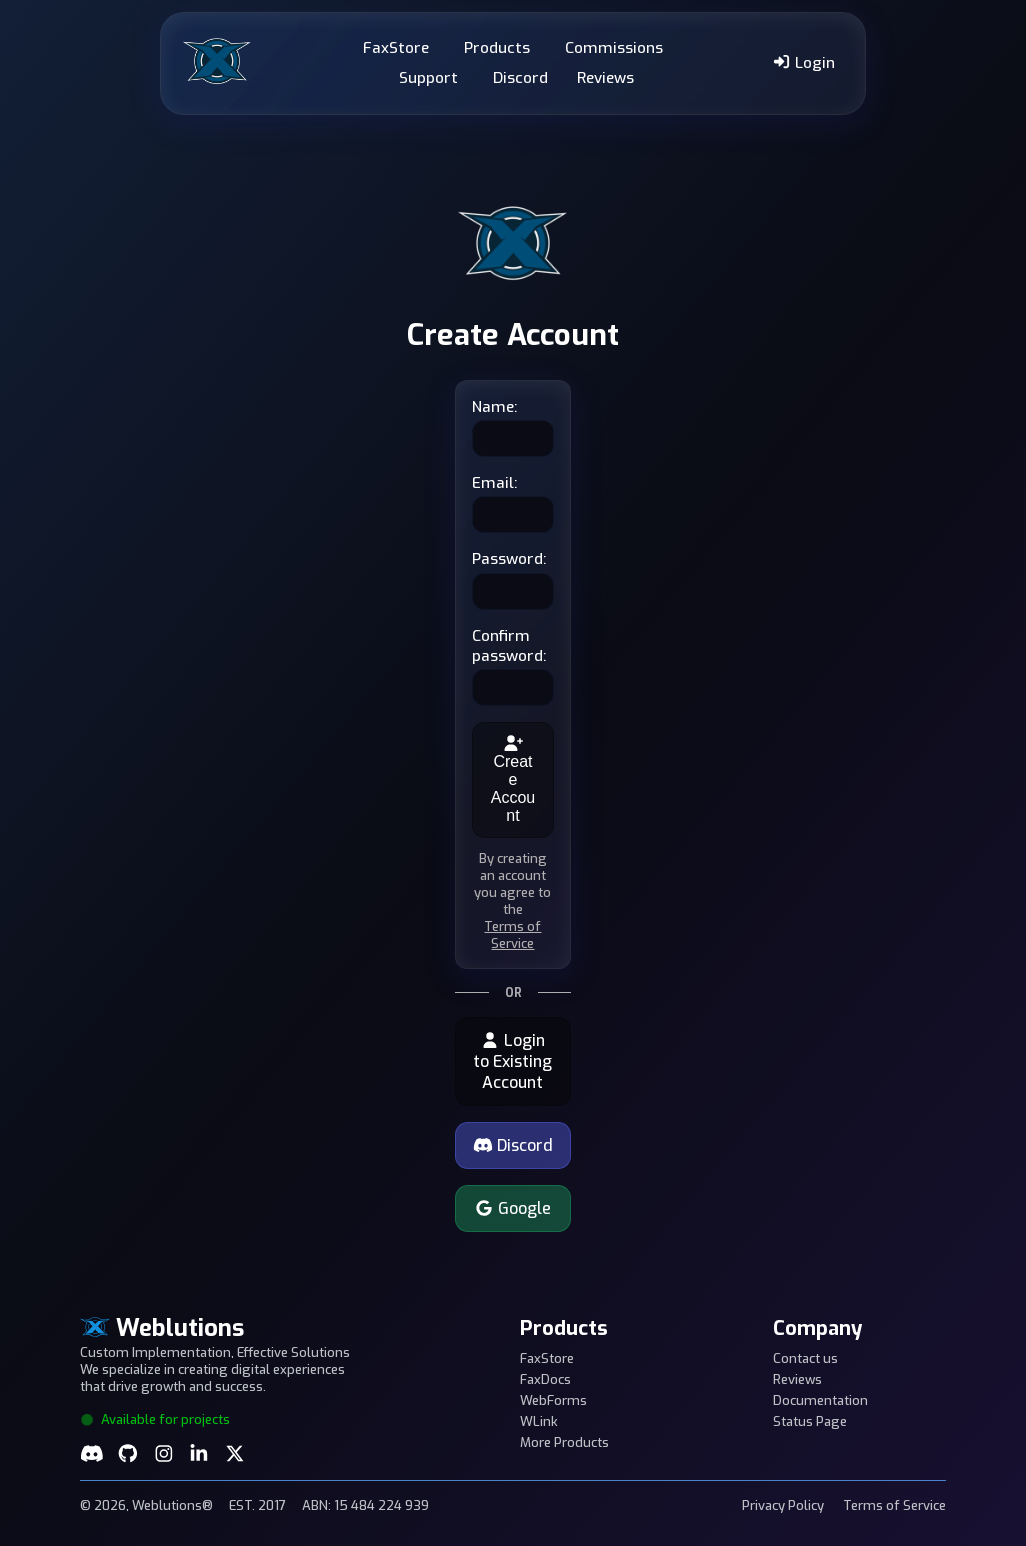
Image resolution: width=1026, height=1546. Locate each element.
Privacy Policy (783, 1505)
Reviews (605, 78)
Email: (494, 483)
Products (497, 48)
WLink (539, 1421)
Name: (494, 407)
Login (803, 63)
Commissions (614, 48)
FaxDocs (545, 1379)
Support (428, 78)
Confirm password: (509, 646)
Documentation (820, 1400)
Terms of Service (512, 935)
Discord (520, 78)
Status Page (810, 1421)
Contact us (805, 1358)
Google (512, 1208)
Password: (509, 559)
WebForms (553, 1400)
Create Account (513, 779)
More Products (564, 1442)
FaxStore (396, 48)
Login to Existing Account (512, 1061)
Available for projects (155, 1419)
